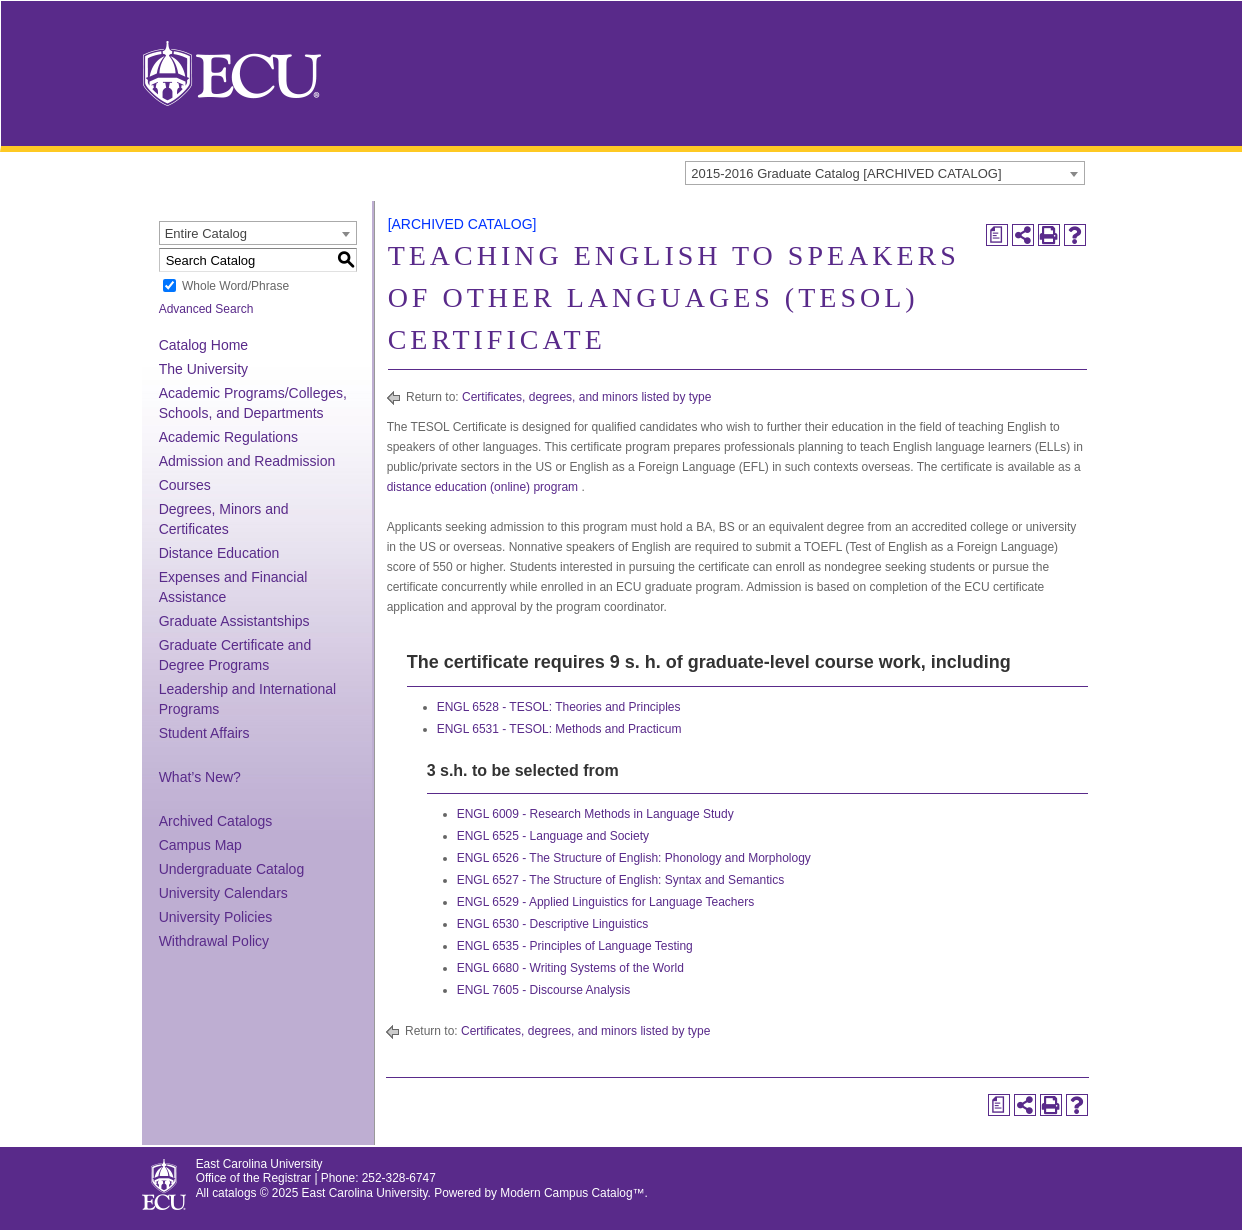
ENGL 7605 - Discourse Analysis (544, 990)
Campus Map (200, 845)
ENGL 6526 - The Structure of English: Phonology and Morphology (634, 858)
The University (203, 369)
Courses (185, 485)
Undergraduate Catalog (232, 869)
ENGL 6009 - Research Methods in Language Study (595, 814)
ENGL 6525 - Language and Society (553, 836)
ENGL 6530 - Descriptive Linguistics (553, 924)
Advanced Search (206, 309)
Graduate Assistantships (234, 621)
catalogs (234, 1193)
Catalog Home (204, 345)
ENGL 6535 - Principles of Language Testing (575, 946)
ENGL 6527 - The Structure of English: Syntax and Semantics (621, 880)
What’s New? (200, 777)
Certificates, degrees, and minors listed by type (586, 397)
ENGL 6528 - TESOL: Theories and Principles (559, 707)
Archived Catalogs (216, 821)
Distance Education (219, 553)
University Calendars (223, 893)
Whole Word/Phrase (235, 286)
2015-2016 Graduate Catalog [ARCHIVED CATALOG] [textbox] (846, 173)
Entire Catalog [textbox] (206, 233)
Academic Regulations (228, 437)
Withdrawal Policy (214, 941)
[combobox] (885, 173)
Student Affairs (204, 733)
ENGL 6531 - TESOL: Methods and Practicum (559, 729)
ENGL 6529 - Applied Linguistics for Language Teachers (606, 902)
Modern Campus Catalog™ (572, 1193)
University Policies (216, 917)
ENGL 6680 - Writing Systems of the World (570, 968)
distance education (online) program (482, 487)
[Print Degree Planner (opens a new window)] (997, 235)
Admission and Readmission (247, 461)
